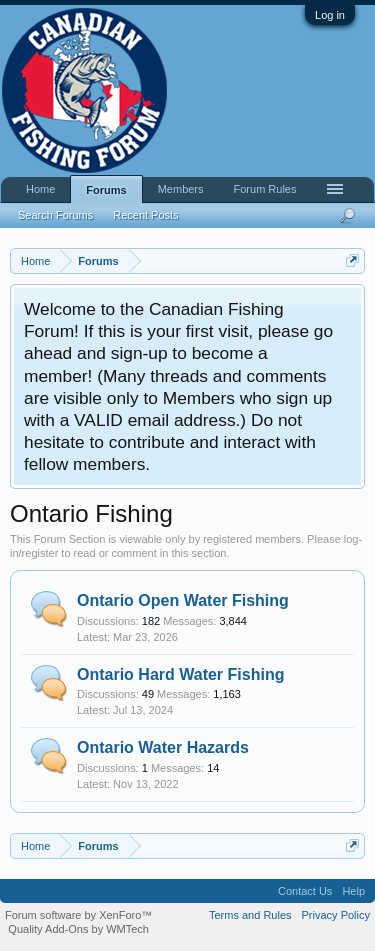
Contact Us (305, 891)
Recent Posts (145, 215)
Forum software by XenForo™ (78, 915)
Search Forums (55, 215)
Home (40, 189)
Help (353, 891)
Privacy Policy (336, 915)
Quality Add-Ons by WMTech (78, 929)
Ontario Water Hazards (163, 747)
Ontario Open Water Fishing (183, 600)
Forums (106, 190)
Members (181, 189)
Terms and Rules (250, 915)
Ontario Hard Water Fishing (180, 674)
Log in (330, 15)
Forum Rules (265, 189)
